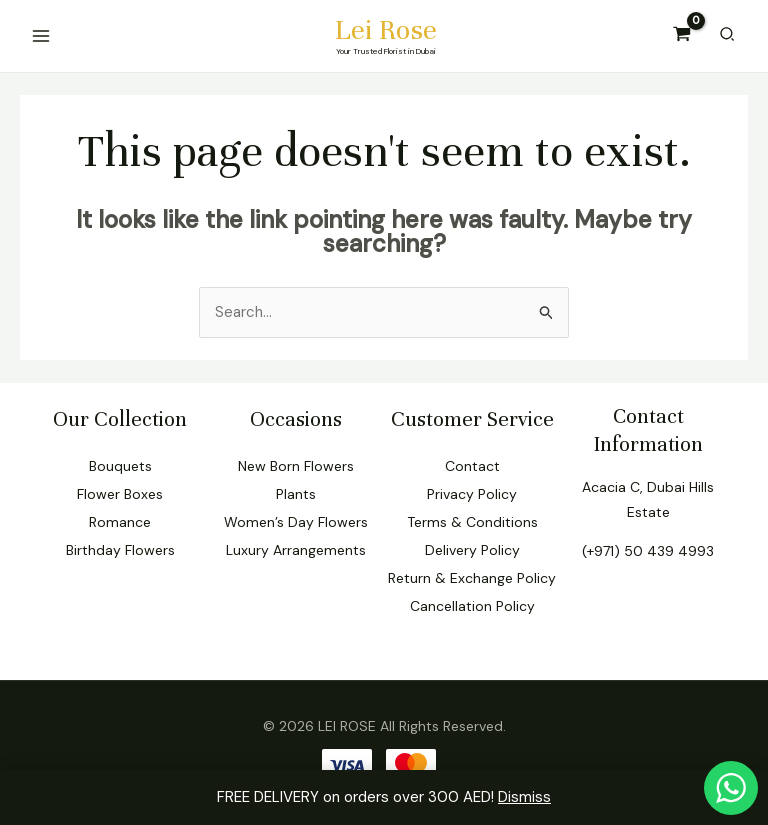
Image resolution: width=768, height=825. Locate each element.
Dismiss (524, 797)
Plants (296, 494)
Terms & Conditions (472, 522)
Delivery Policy (472, 550)
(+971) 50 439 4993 (648, 551)
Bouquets (120, 466)
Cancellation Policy (472, 606)
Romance (120, 522)
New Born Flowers (296, 466)
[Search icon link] (727, 36)
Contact (472, 466)
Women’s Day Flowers (296, 522)
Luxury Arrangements (296, 550)
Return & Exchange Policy (472, 578)
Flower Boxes (120, 494)
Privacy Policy (472, 494)
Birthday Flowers (120, 550)
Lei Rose (387, 30)
